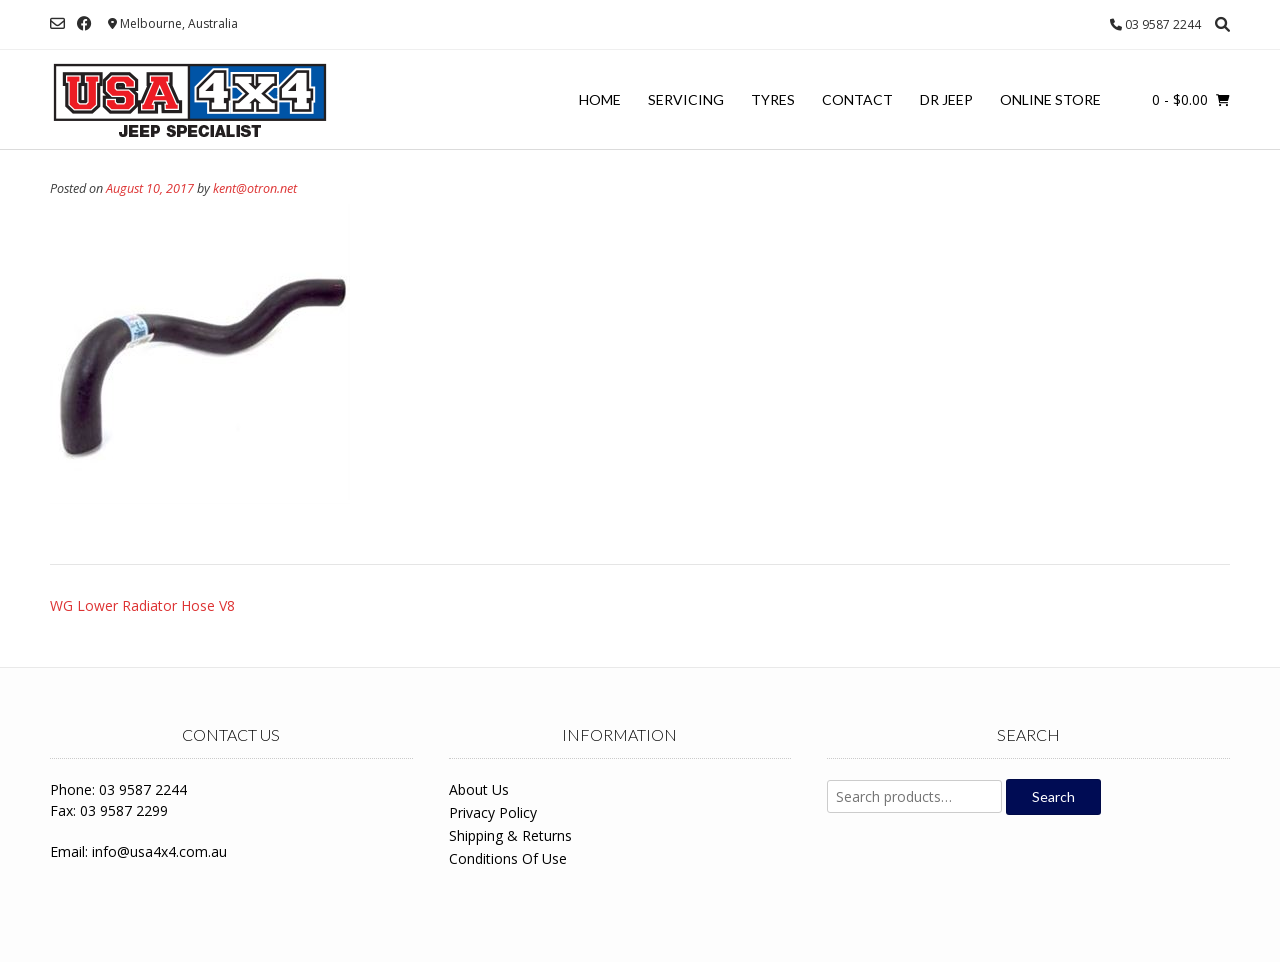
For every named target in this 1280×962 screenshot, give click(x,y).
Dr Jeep (946, 99)
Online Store (1050, 99)
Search (1053, 796)
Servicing (686, 99)
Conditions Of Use (508, 858)
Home (600, 99)
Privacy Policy (493, 812)
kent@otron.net (255, 188)
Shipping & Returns (510, 835)
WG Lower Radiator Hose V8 (142, 605)
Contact (857, 99)
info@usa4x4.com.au (159, 851)
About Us (479, 789)
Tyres (773, 99)
